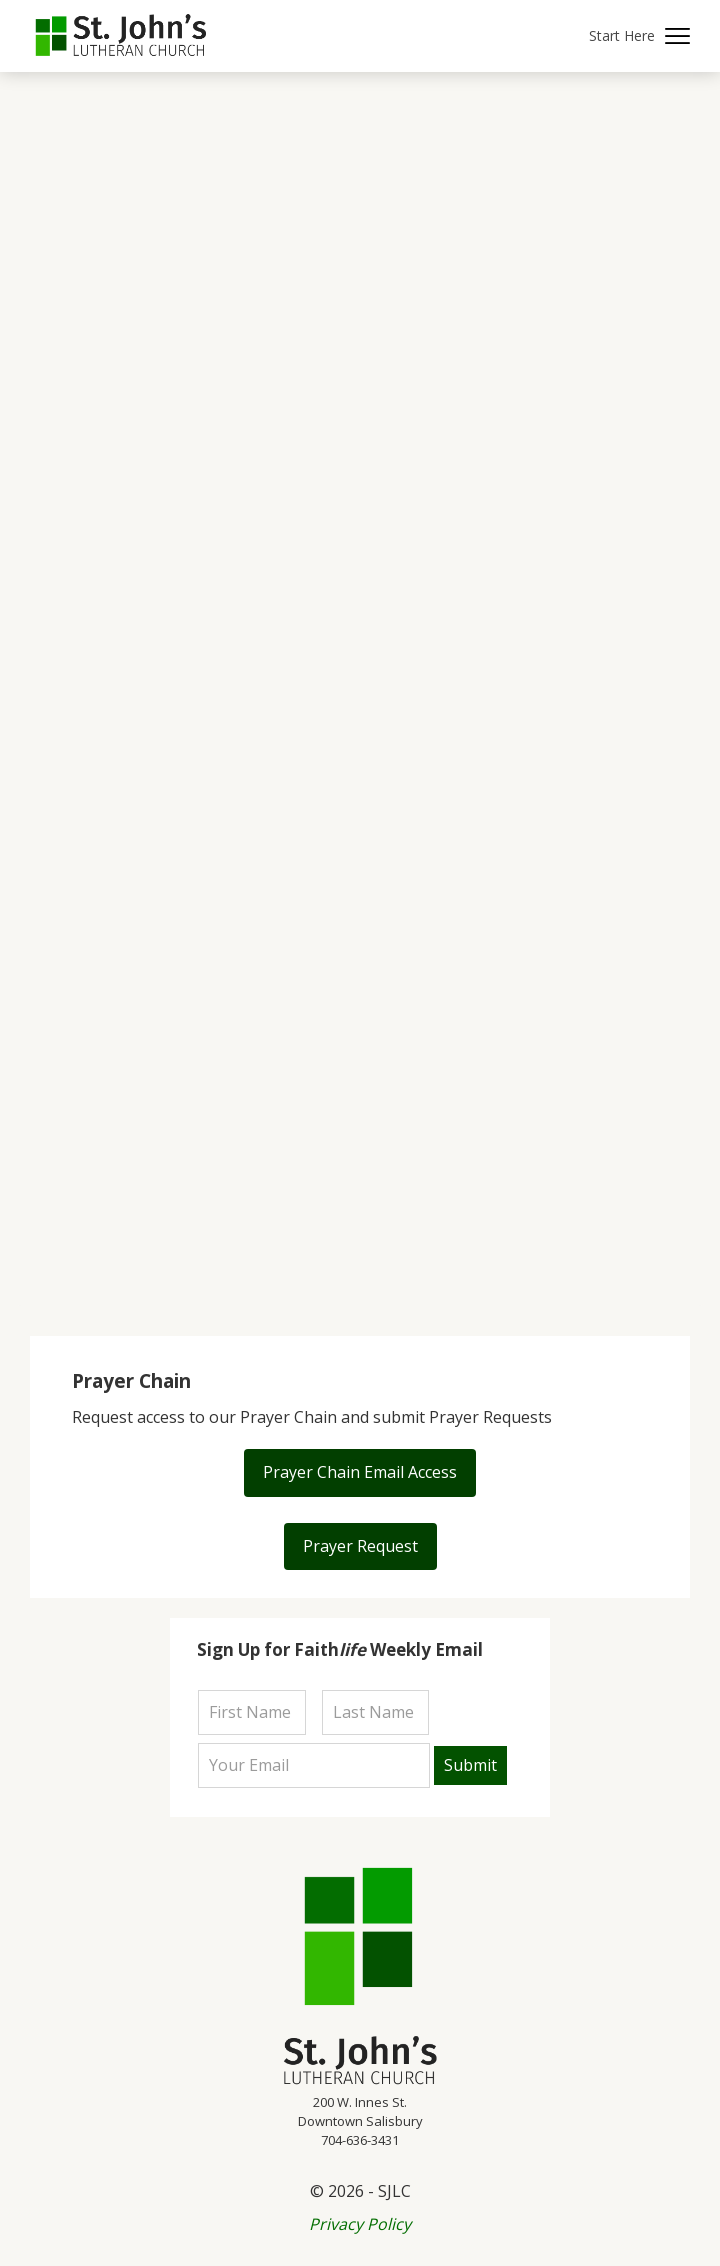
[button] (639, 36)
